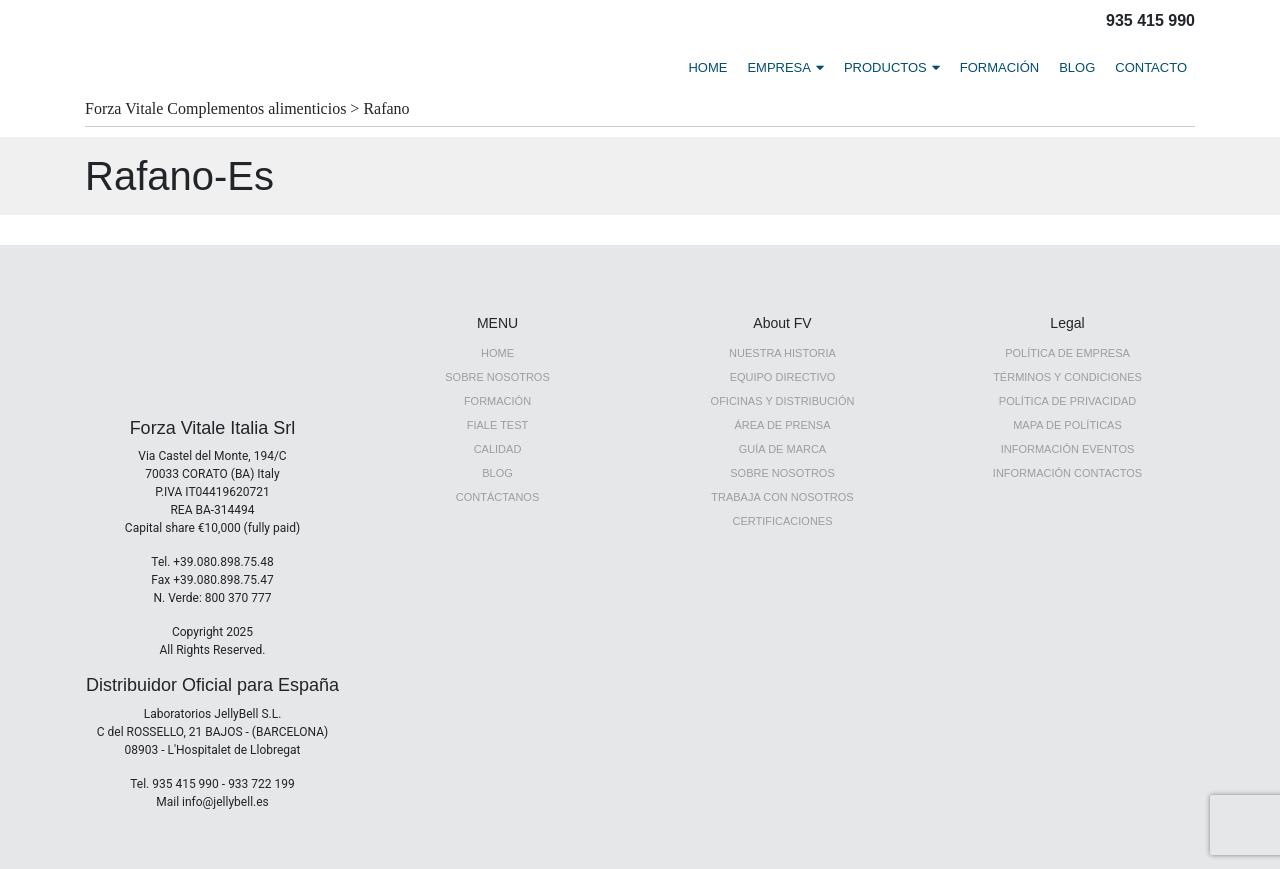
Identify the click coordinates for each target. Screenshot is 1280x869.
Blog (497, 473)
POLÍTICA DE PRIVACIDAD (1067, 401)
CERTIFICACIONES (782, 521)
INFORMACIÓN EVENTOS (1068, 449)
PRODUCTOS (885, 67)
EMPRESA (779, 67)
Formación (497, 401)
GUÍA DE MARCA (782, 449)
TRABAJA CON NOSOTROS (782, 497)
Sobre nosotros (782, 473)
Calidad (498, 449)
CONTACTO (1151, 67)
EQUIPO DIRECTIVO (783, 377)
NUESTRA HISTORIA (782, 353)
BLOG (1077, 67)
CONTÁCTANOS (498, 497)
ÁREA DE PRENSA (783, 425)
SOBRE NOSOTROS (497, 377)
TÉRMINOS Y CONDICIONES (1067, 377)
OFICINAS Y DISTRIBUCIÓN (783, 401)
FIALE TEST (498, 425)
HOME (707, 67)
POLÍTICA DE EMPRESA (1067, 353)
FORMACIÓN (999, 67)
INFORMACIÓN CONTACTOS (1067, 473)
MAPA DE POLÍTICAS (1067, 425)
